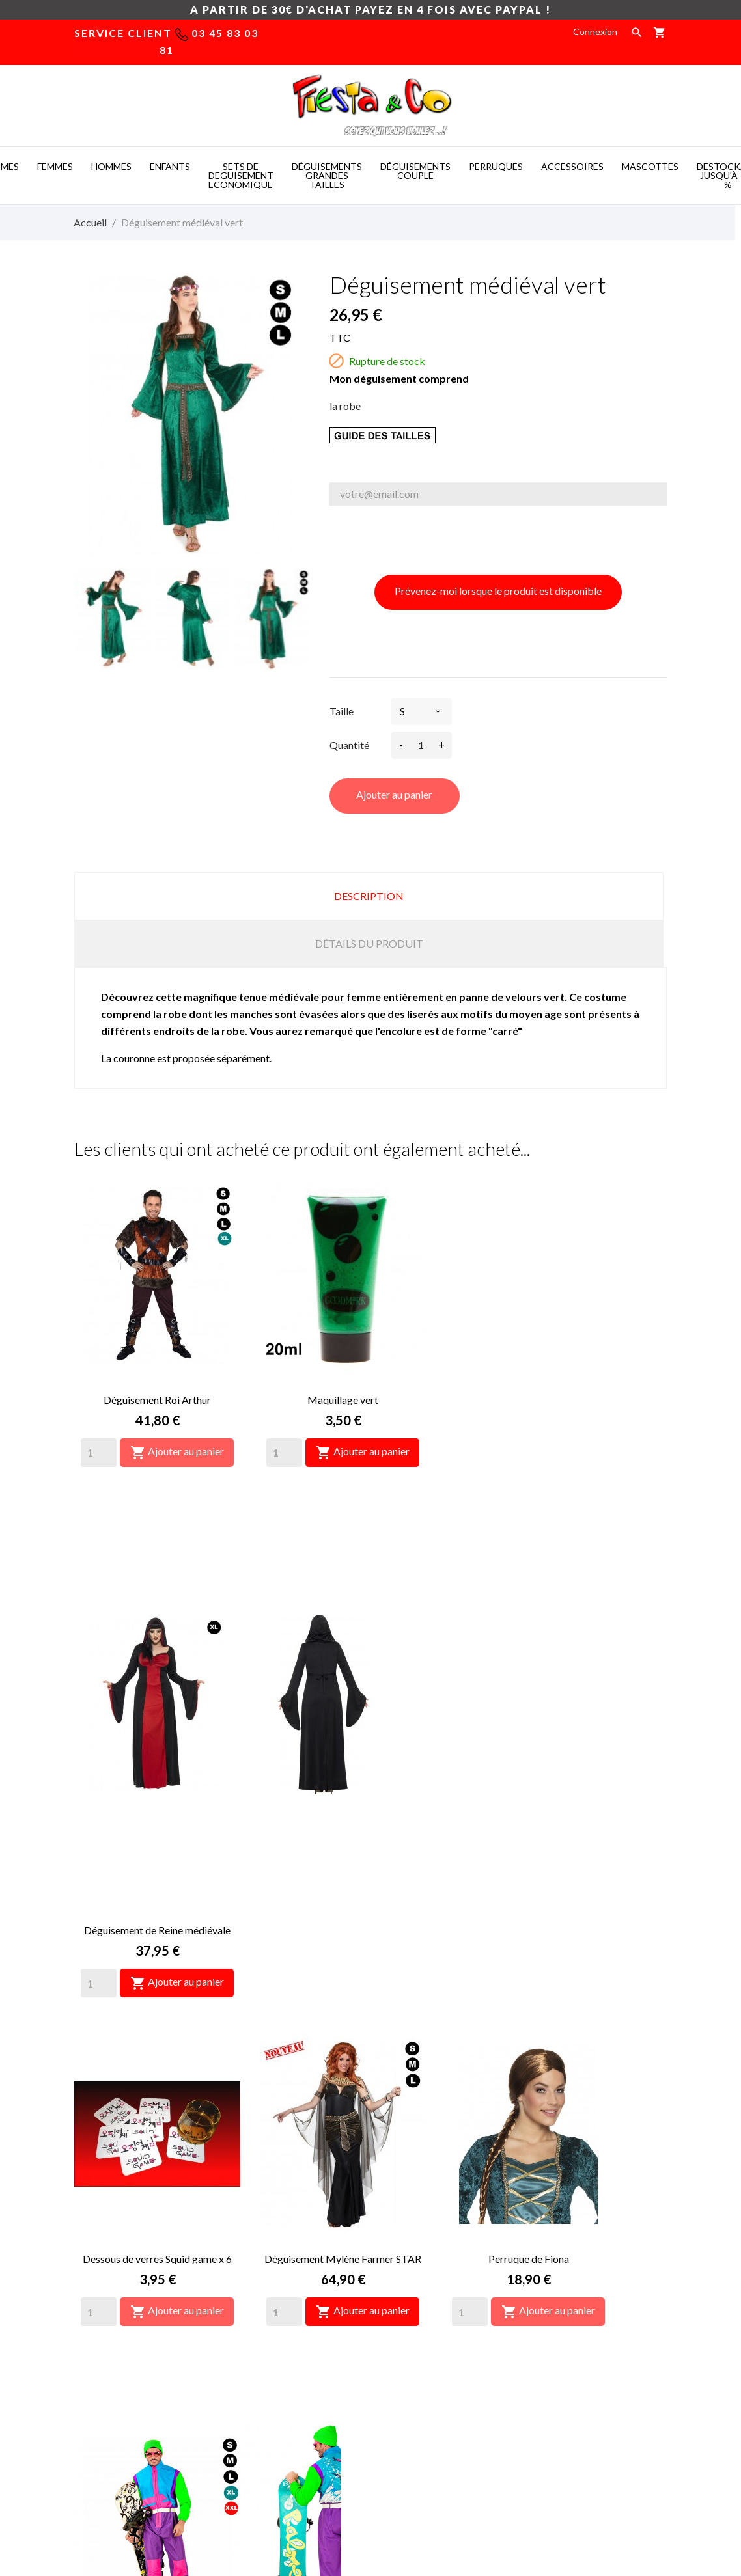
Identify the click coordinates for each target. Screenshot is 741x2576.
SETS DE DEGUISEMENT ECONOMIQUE (240, 175)
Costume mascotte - (300, 2496)
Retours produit (565, 2265)
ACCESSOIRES (572, 166)
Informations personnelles (587, 2245)
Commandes (558, 2284)
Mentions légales (415, 2265)
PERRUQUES (496, 166)
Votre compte (578, 2211)
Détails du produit (369, 943)
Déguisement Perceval (343, 2057)
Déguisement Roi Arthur (157, 1399)
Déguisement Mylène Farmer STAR (342, 1728)
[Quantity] (99, 1452)
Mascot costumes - (198, 2496)
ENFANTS (170, 166)
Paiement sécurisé (418, 2284)
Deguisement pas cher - (414, 2496)
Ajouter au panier (394, 794)
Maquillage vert (342, 1399)
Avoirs (546, 2304)
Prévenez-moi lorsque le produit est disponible (498, 590)
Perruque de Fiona (528, 1728)
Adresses (552, 2323)
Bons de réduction (570, 2343)
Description (369, 896)
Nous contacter (412, 2304)
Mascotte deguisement (533, 2496)
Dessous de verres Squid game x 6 (157, 1728)
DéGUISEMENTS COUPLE (415, 171)
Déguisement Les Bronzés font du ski (158, 2057)
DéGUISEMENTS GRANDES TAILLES (327, 175)
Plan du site (404, 2323)
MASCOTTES (650, 166)
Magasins (399, 2343)
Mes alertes (557, 2362)
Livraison (398, 2245)
